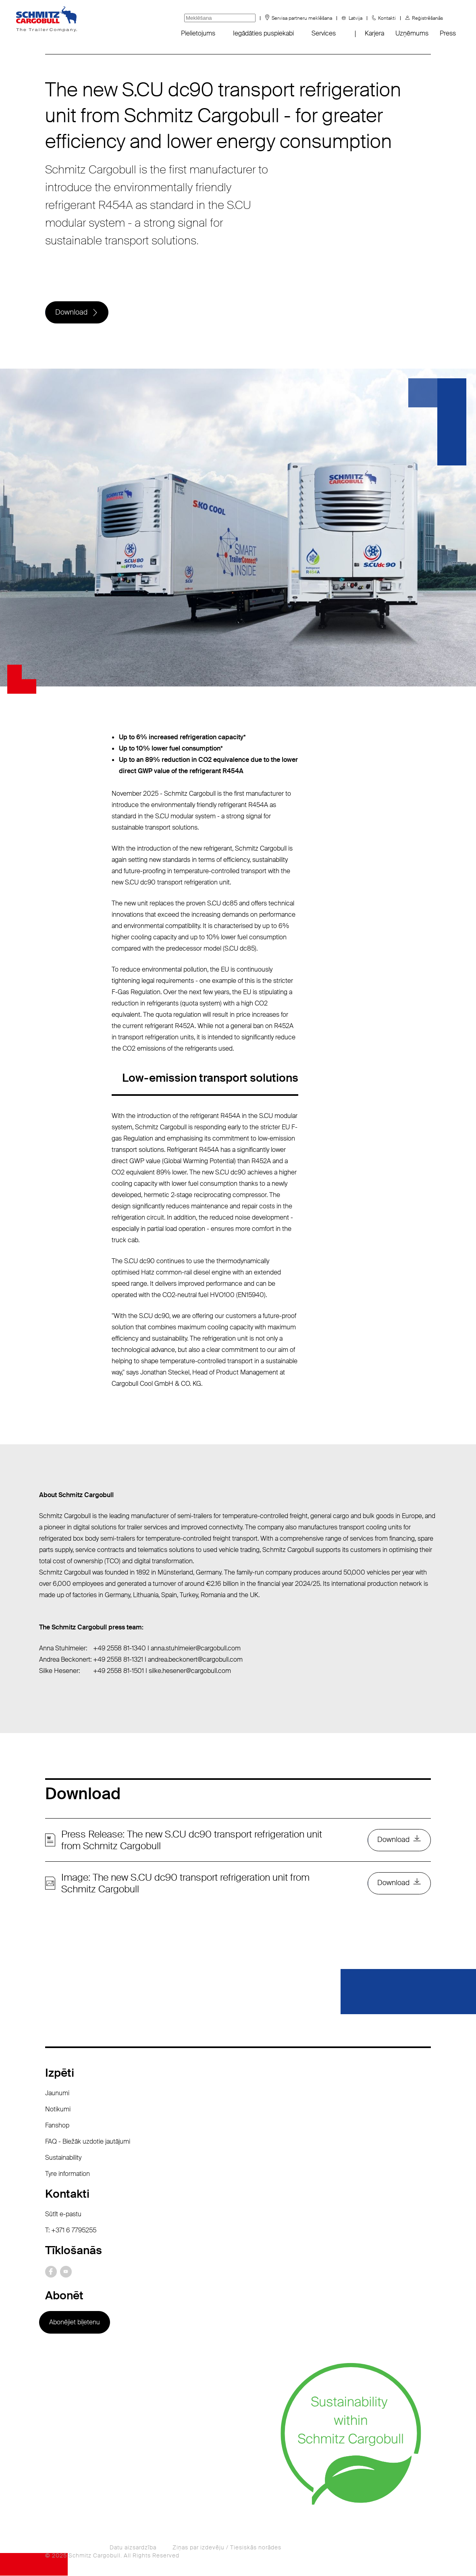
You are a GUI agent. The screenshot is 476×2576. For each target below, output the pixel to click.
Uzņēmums (411, 33)
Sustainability (63, 2158)
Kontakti (387, 18)
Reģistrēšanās (427, 18)
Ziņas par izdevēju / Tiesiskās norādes (227, 2547)
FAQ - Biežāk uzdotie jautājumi (87, 2142)
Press (448, 33)
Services (324, 33)
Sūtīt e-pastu (63, 2214)
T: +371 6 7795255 (70, 2230)
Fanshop (57, 2125)
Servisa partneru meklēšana (302, 18)
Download (71, 312)
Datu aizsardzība (133, 2547)
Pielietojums (198, 33)
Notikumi (58, 2109)
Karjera (374, 33)
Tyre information (67, 2174)
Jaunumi (57, 2093)
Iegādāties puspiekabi (263, 33)
